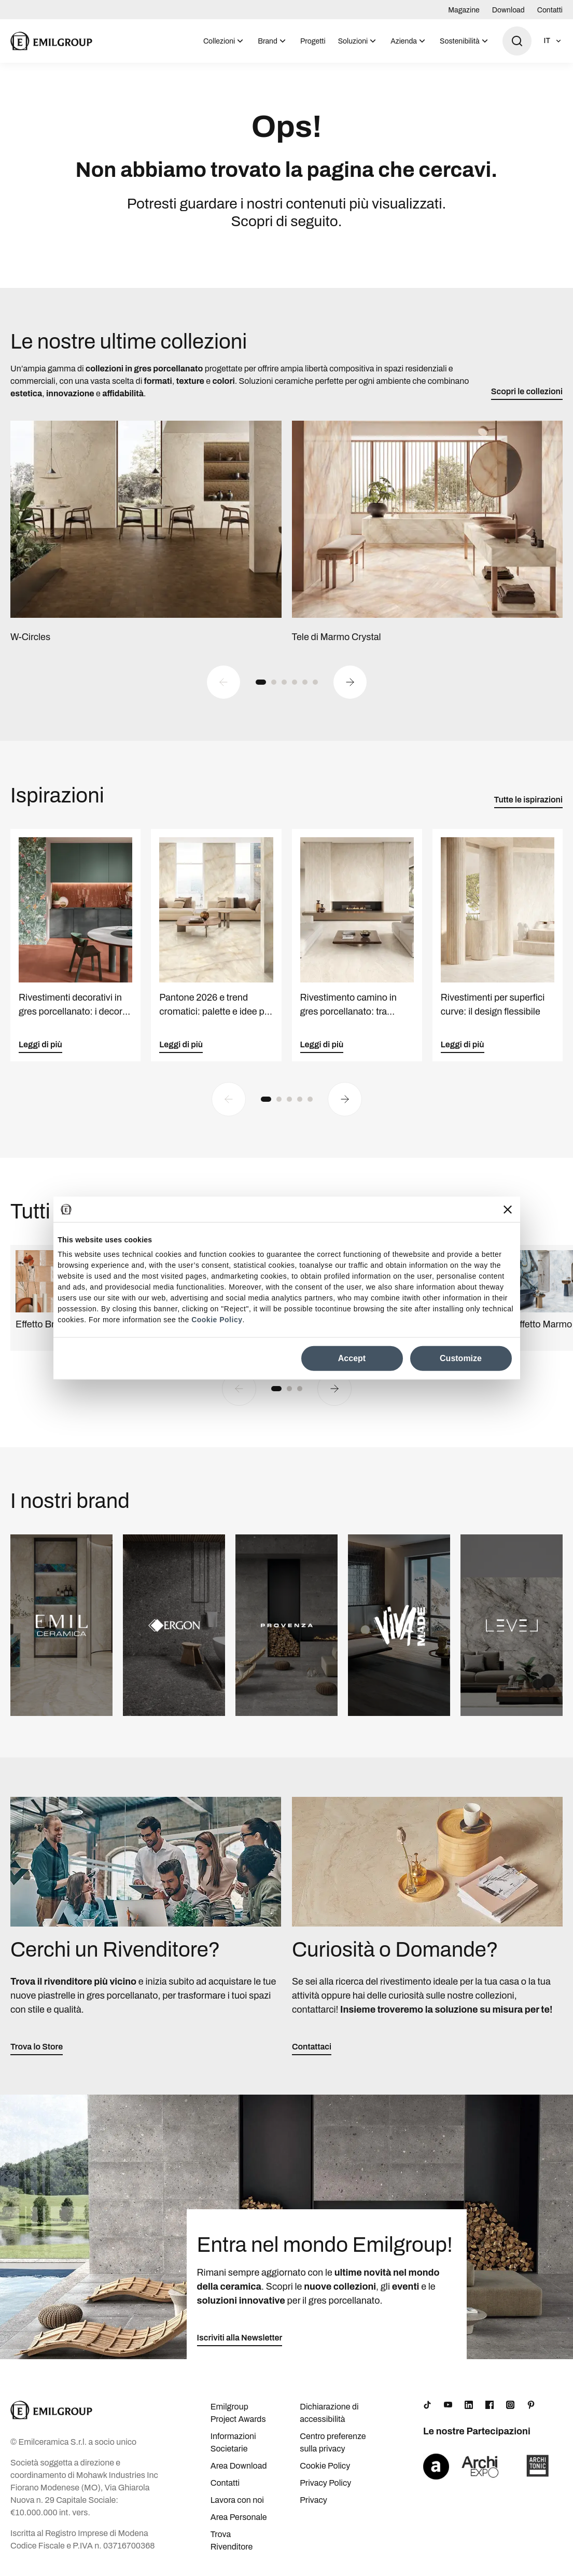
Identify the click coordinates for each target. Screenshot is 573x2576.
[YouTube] (448, 2407)
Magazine (464, 10)
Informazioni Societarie (233, 2444)
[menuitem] (224, 41)
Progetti (313, 41)
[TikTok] (427, 2407)
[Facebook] (489, 2407)
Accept (352, 1357)
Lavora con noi (237, 2502)
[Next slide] (350, 684)
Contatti (550, 10)
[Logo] (51, 41)
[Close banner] (507, 1209)
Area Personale (239, 2519)
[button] (261, 684)
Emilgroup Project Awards (238, 2415)
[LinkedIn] (469, 2407)
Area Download (239, 2467)
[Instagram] (510, 2407)
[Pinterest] (531, 2407)
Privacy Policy (325, 2485)
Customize (461, 1357)
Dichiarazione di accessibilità (329, 2415)
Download (508, 10)
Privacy (313, 2502)
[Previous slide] (223, 684)
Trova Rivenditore (232, 2542)
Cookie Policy (216, 1319)
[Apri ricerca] (517, 41)
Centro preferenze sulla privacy (333, 2444)
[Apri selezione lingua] (553, 41)
